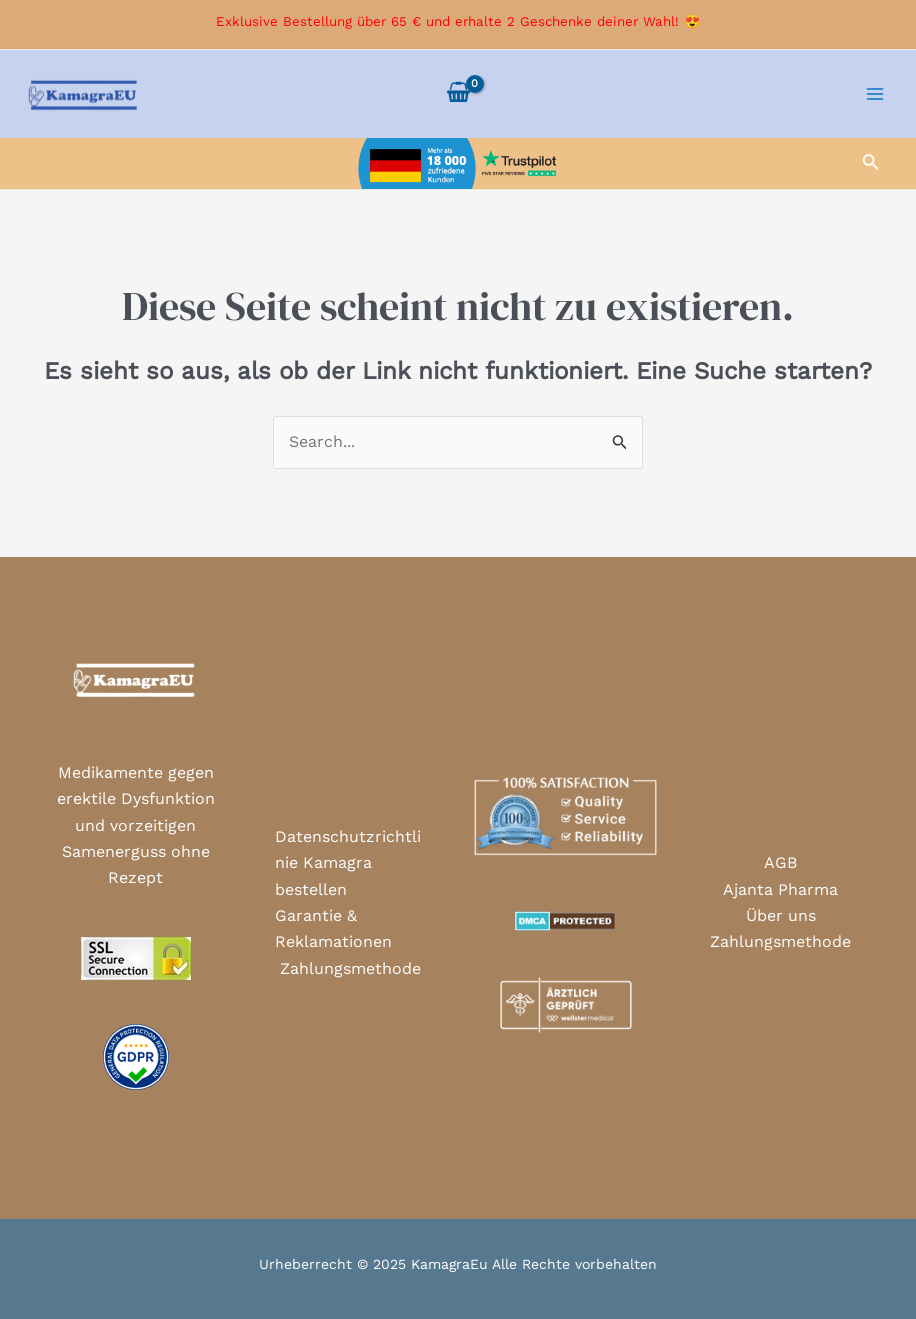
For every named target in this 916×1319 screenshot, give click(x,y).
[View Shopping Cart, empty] (458, 94)
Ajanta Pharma (780, 889)
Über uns (781, 915)
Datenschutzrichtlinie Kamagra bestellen (348, 863)
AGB (780, 862)
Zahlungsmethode (350, 968)
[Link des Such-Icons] (871, 163)
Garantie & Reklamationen (333, 928)
